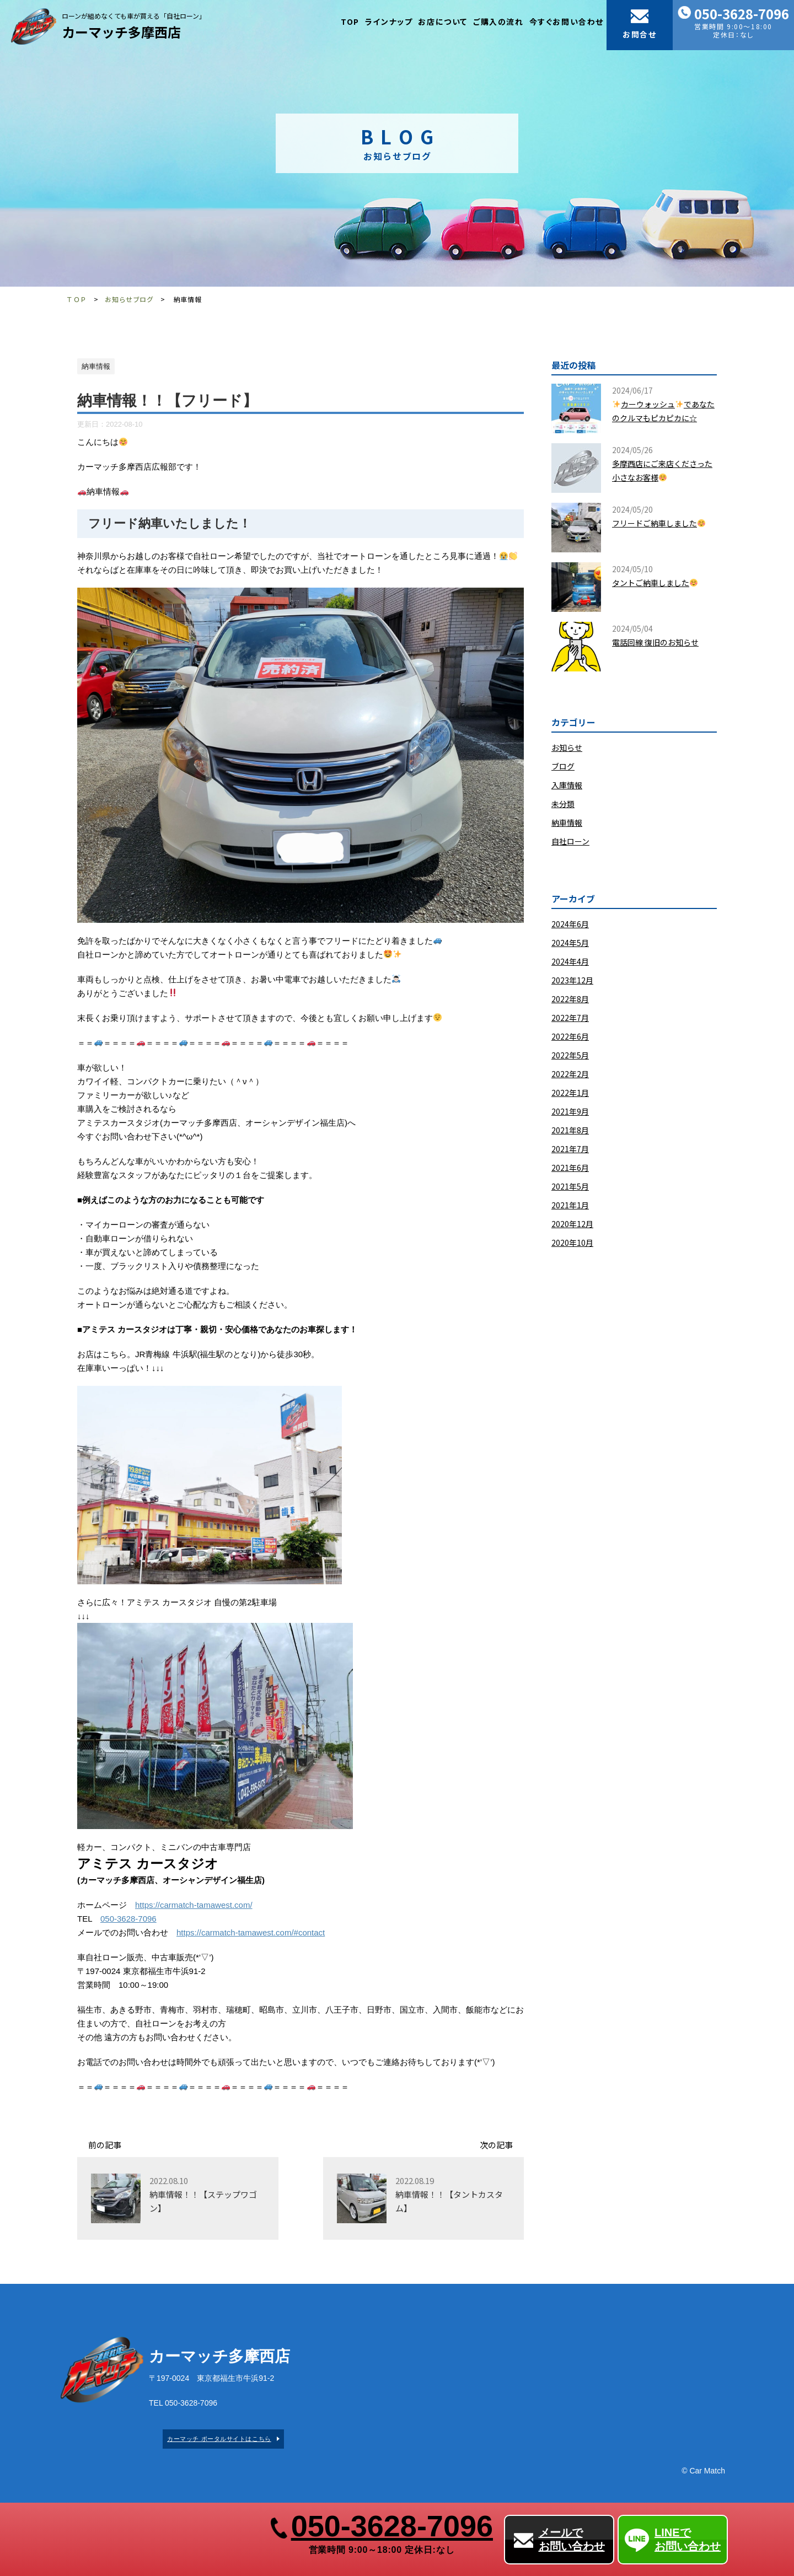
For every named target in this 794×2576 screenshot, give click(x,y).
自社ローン (570, 841)
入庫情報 (566, 784)
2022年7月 (570, 1017)
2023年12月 (572, 980)
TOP (350, 21)
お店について (443, 21)
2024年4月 (570, 961)
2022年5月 (570, 1055)
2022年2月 (570, 1073)
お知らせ (566, 747)
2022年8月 (570, 998)
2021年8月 (570, 1130)
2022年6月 (570, 1036)
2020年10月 (572, 1242)
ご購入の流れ (498, 21)
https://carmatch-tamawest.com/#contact (250, 1932)
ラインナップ (389, 21)
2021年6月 (570, 1167)
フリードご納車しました (658, 523)
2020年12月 (572, 1223)
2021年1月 (570, 1205)
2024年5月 (570, 942)
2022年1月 (570, 1092)
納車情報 (566, 822)
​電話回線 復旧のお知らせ (655, 642)
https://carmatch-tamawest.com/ (194, 1905)
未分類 (563, 803)
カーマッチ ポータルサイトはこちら (219, 2438)
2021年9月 (570, 1111)
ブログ (563, 766)
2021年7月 (570, 1148)
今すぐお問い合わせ (566, 21)
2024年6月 (570, 923)
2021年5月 (570, 1186)
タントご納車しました (655, 582)
